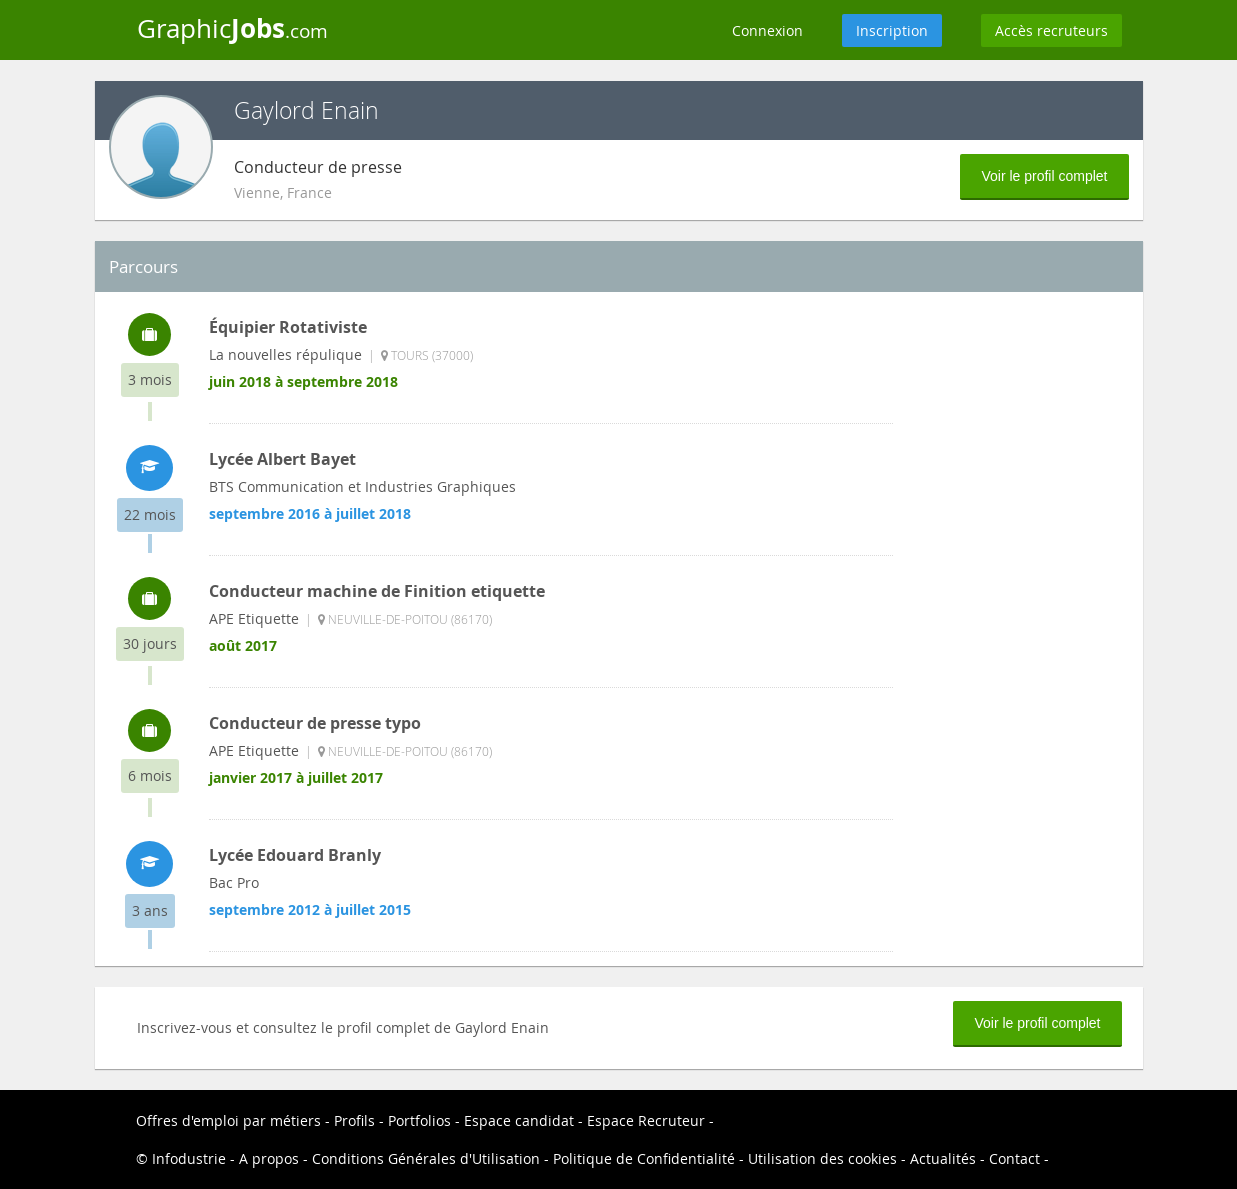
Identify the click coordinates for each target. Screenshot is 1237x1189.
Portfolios (419, 1120)
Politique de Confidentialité (644, 1158)
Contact (1014, 1158)
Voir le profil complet (1044, 176)
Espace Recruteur (646, 1120)
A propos (269, 1158)
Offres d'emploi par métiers (228, 1120)
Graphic (232, 28)
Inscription (892, 30)
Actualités (943, 1158)
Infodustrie (189, 1158)
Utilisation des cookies (822, 1158)
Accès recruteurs (1051, 30)
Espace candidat (519, 1120)
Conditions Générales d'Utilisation (426, 1158)
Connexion (767, 30)
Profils (354, 1120)
